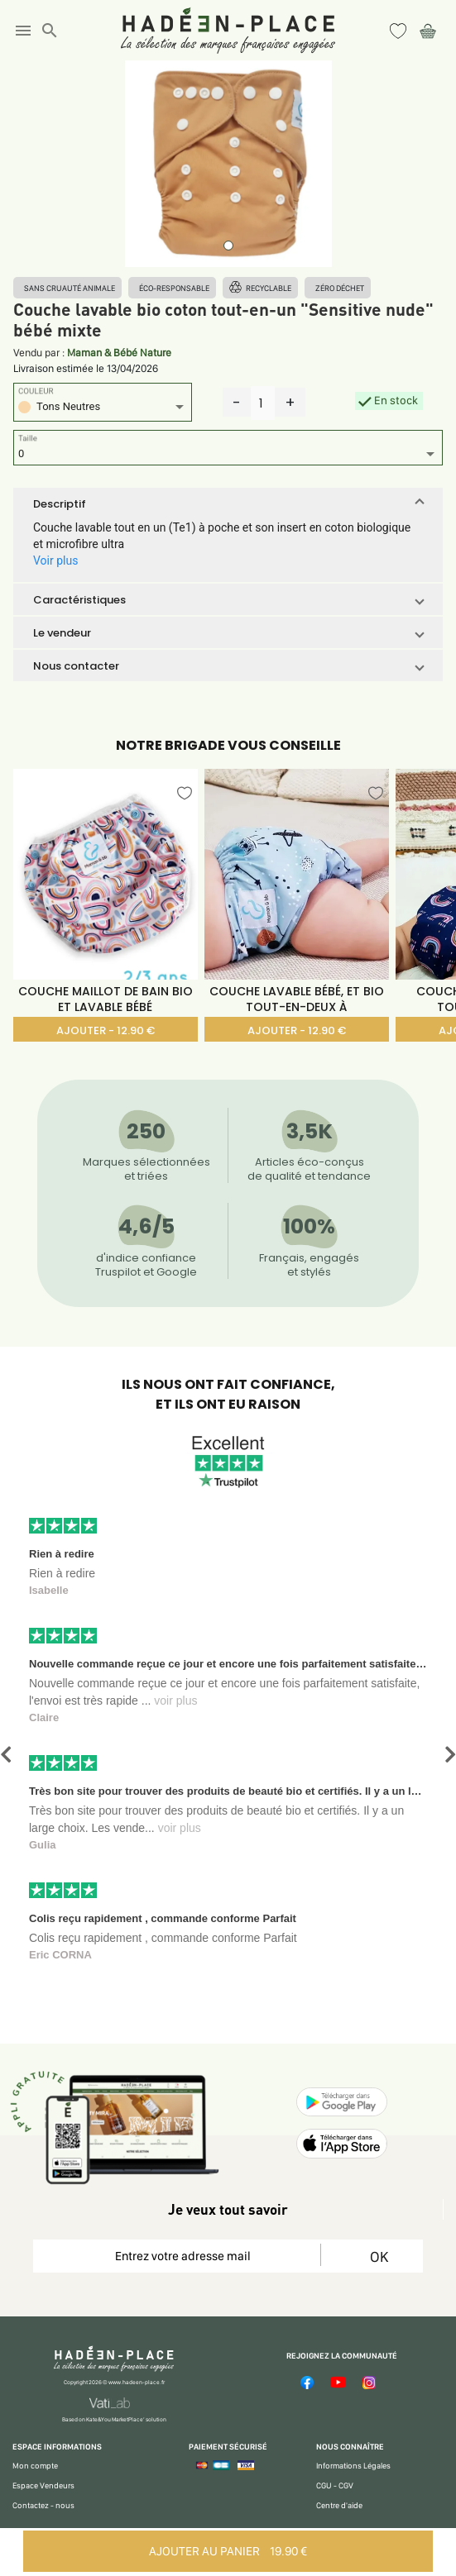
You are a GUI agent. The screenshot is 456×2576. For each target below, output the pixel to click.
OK (379, 2256)
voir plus (175, 1700)
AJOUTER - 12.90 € (105, 1030)
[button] (228, 503)
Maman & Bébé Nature (119, 352)
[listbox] (102, 409)
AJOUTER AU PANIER (228, 2551)
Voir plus (55, 560)
